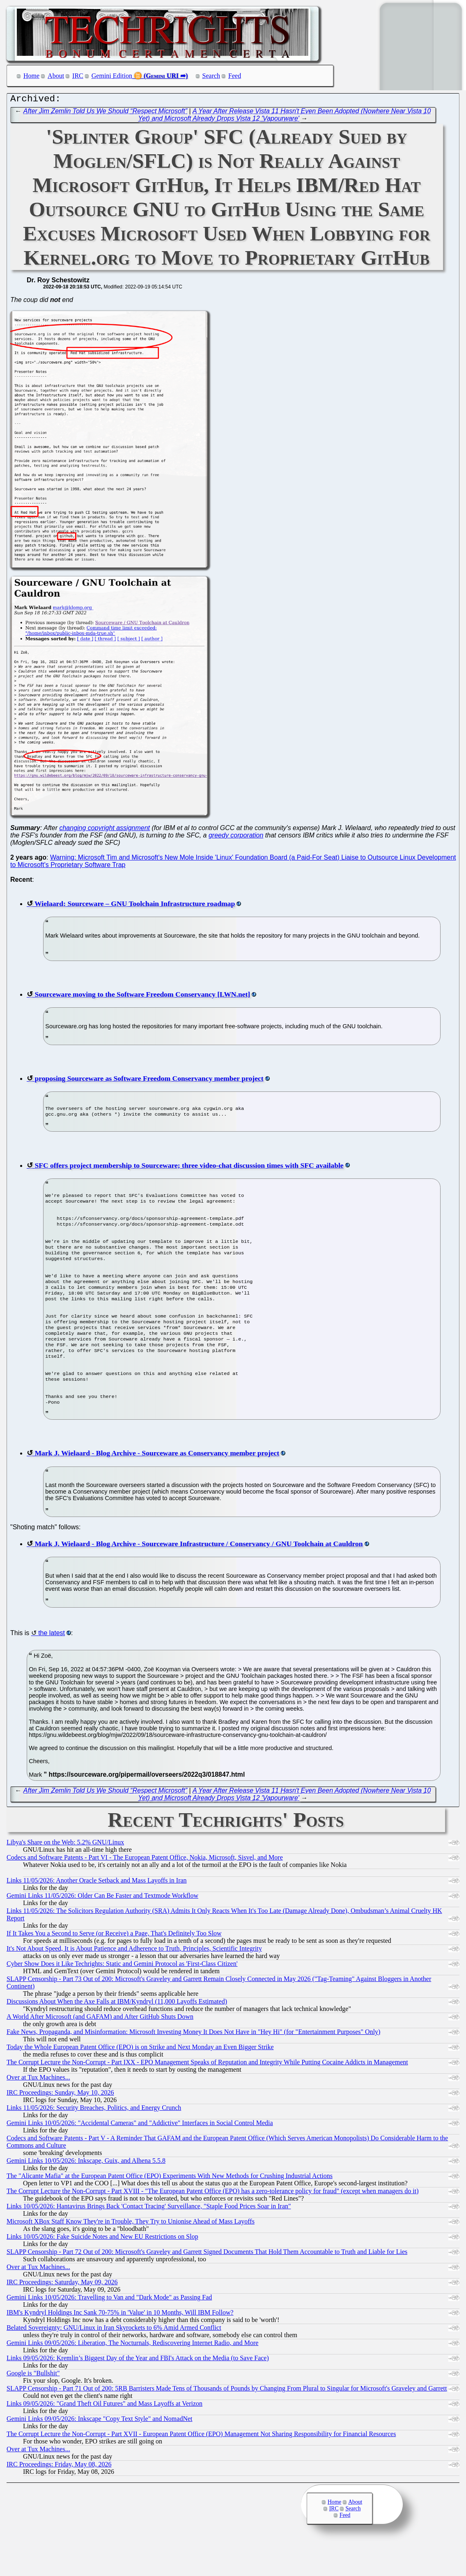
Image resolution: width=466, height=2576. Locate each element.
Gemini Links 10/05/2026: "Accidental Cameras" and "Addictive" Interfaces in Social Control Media (140, 2156)
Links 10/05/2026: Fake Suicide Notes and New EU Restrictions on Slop (102, 2270)
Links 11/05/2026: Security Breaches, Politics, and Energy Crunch (94, 2141)
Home (31, 75)
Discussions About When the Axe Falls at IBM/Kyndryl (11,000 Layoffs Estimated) (117, 2035)
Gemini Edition (112, 75)
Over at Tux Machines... (38, 2111)
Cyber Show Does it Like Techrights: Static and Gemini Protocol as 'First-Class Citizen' (122, 1997)
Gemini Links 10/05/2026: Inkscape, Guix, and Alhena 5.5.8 (86, 2194)
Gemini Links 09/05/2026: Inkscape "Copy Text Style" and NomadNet (99, 2452)
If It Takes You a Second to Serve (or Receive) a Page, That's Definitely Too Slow (114, 1967)
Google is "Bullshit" (33, 2407)
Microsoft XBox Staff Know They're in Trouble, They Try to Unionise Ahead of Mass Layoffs (131, 2255)
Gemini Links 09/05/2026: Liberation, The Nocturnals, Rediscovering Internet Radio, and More (132, 2376)
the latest (51, 1666)
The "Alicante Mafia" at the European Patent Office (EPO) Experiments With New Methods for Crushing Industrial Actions (170, 2209)
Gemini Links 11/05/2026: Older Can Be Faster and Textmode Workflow (102, 1929)
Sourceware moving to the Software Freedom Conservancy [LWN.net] (142, 996)
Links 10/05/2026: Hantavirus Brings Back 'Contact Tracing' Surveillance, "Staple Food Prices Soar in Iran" (149, 2240)
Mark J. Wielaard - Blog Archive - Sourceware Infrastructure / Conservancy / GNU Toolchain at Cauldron (198, 1578)
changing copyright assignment (104, 829)
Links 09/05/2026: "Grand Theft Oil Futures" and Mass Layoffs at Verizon (104, 2437)
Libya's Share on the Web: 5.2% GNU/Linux (65, 1876)
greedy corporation (236, 837)
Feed (234, 75)
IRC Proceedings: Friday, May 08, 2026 (59, 2498)
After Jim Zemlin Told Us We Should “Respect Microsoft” (105, 113)
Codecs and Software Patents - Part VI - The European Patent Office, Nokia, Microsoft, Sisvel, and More (145, 1891)
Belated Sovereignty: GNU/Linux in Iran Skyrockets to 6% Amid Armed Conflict (114, 2361)
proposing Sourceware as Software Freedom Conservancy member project (148, 1080)
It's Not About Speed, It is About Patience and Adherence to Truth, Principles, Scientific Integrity (134, 1982)
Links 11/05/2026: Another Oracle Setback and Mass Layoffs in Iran (97, 1914)
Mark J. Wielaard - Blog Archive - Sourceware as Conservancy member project (156, 1487)
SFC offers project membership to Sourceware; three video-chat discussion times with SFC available (188, 1169)
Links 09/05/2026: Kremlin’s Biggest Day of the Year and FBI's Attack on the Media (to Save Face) (138, 2391)
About (56, 75)
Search (211, 75)
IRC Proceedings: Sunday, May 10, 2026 (60, 2126)
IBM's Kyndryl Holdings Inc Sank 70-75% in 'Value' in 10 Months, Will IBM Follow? (120, 2346)
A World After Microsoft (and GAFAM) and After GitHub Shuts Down (100, 2050)
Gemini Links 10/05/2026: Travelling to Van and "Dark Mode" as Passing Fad (109, 2331)
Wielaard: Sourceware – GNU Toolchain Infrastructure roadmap (134, 905)
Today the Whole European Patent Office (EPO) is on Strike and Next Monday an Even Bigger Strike (140, 2080)
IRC (77, 75)
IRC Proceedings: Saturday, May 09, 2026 (62, 2316)
